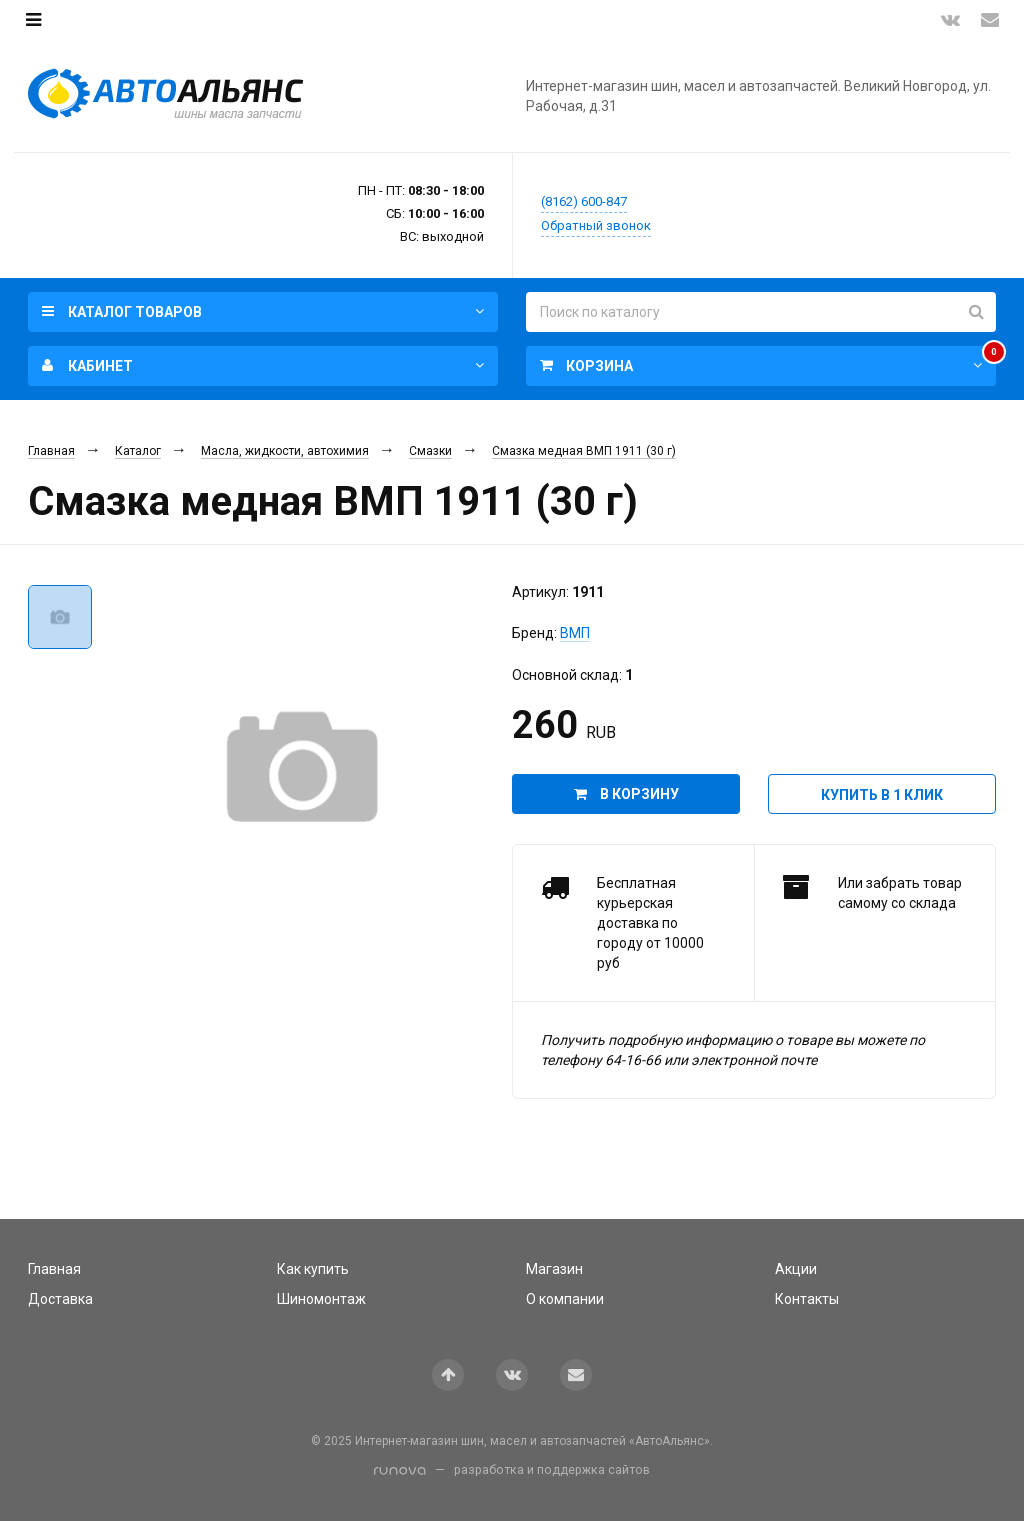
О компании (565, 1299)
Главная (51, 451)
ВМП (575, 633)
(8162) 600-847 (584, 201)
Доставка (60, 1299)
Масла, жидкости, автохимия (285, 451)
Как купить (313, 1269)
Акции (796, 1269)
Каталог (138, 451)
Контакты (807, 1299)
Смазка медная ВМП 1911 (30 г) (584, 451)
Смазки (430, 451)
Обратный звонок (596, 225)
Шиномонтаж (321, 1299)
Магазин (554, 1269)
